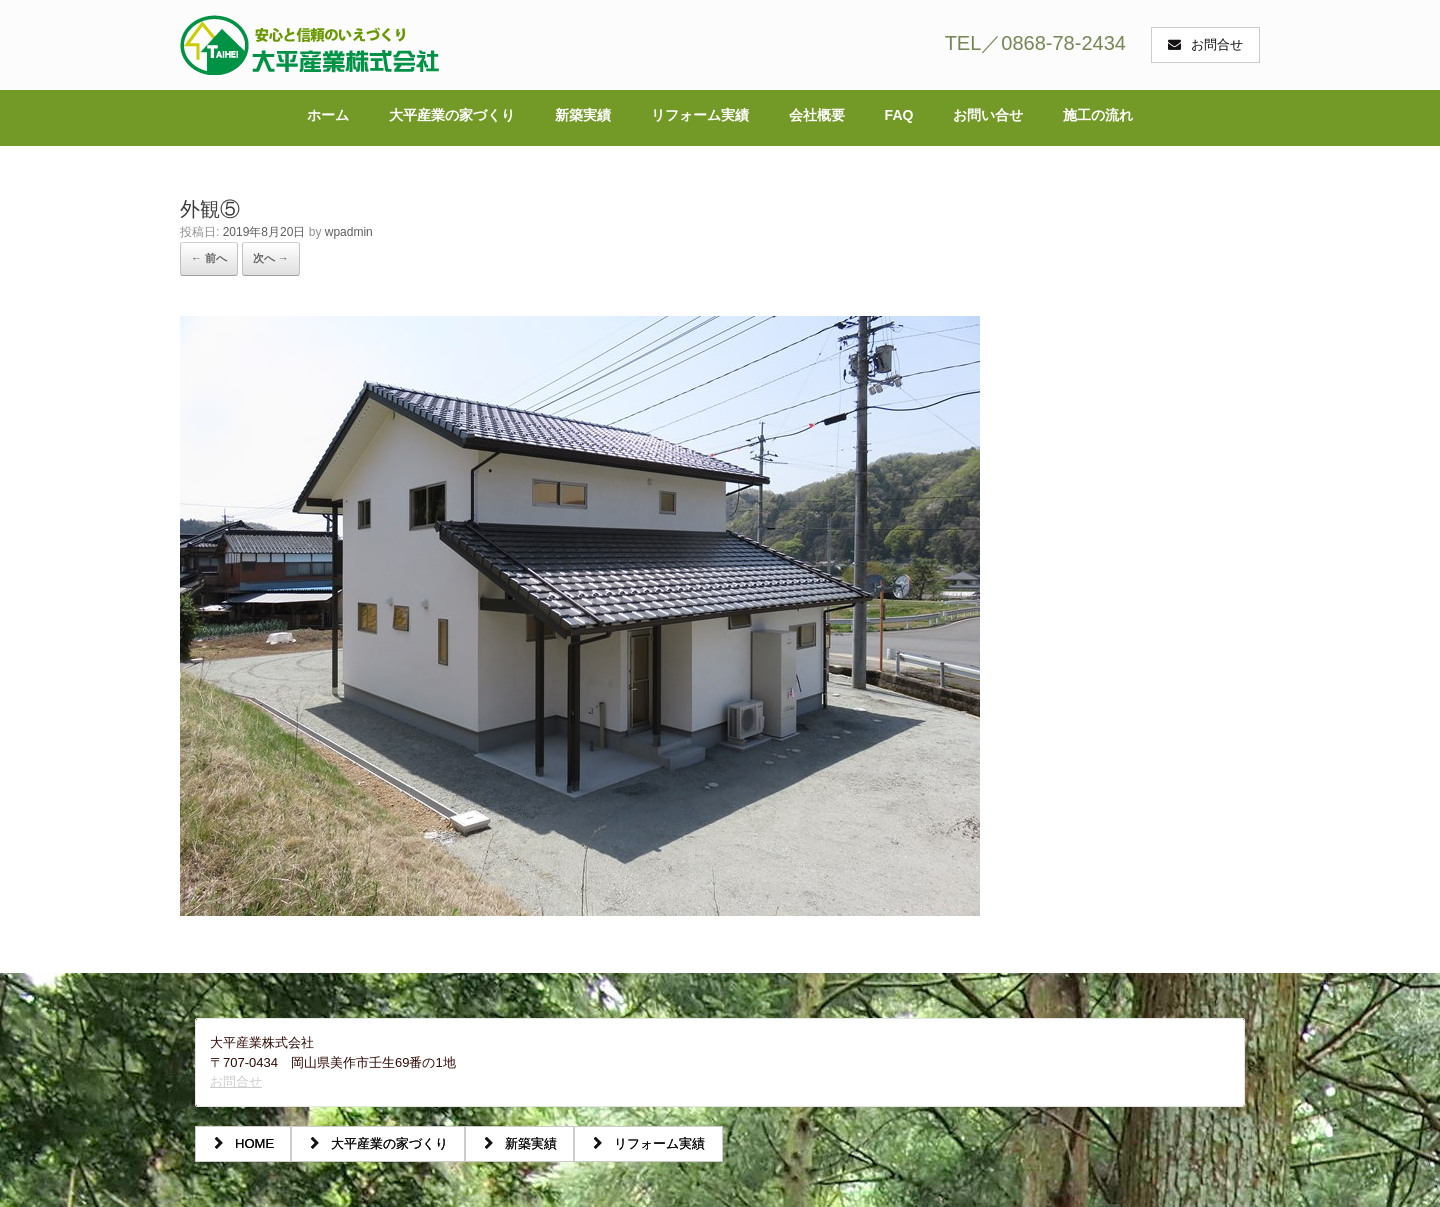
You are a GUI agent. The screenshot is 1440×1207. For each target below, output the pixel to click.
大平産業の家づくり (452, 115)
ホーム (328, 115)
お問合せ (236, 1081)
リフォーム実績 (700, 115)
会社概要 (817, 115)
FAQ (899, 115)
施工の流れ (1098, 115)
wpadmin (349, 232)
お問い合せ (988, 115)
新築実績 (583, 115)
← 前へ (209, 258)
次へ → (271, 258)
